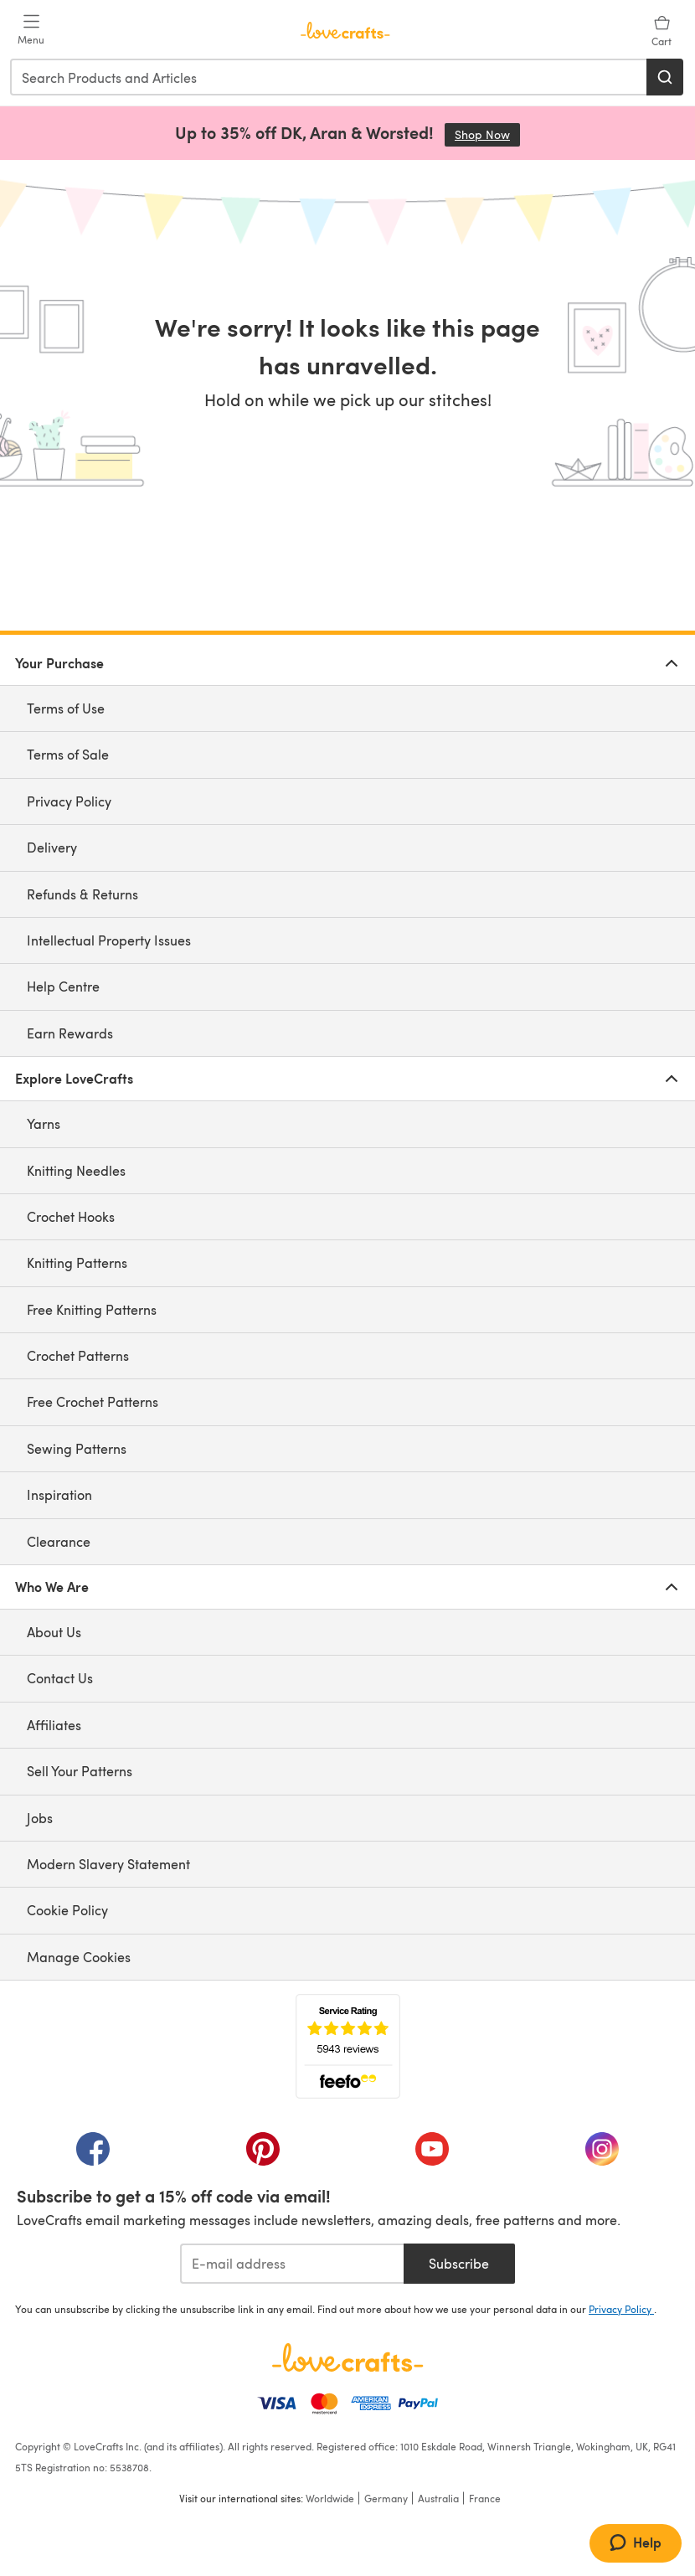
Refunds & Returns (82, 894)
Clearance (58, 1541)
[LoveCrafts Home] (347, 2357)
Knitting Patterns (77, 1262)
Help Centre (63, 986)
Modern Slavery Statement (108, 1864)
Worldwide (330, 2498)
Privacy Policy (69, 801)
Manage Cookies (79, 1956)
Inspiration (59, 1494)
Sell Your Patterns (79, 1771)
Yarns (43, 1123)
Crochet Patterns (78, 1355)
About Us (54, 1632)
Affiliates (54, 1725)
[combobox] (329, 77)
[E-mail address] (292, 2264)
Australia (438, 2498)
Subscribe (459, 2263)
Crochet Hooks (71, 1216)
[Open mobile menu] (31, 30)
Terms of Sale (68, 754)
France (485, 2498)
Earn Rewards (70, 1033)
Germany (386, 2498)
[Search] (664, 77)
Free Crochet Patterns (92, 1401)
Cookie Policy (67, 1910)
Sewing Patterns (76, 1448)
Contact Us (60, 1678)
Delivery (52, 847)
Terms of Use (66, 708)
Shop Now (487, 134)
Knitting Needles (76, 1170)
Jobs (40, 1817)
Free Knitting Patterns (92, 1309)
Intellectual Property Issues (109, 940)
